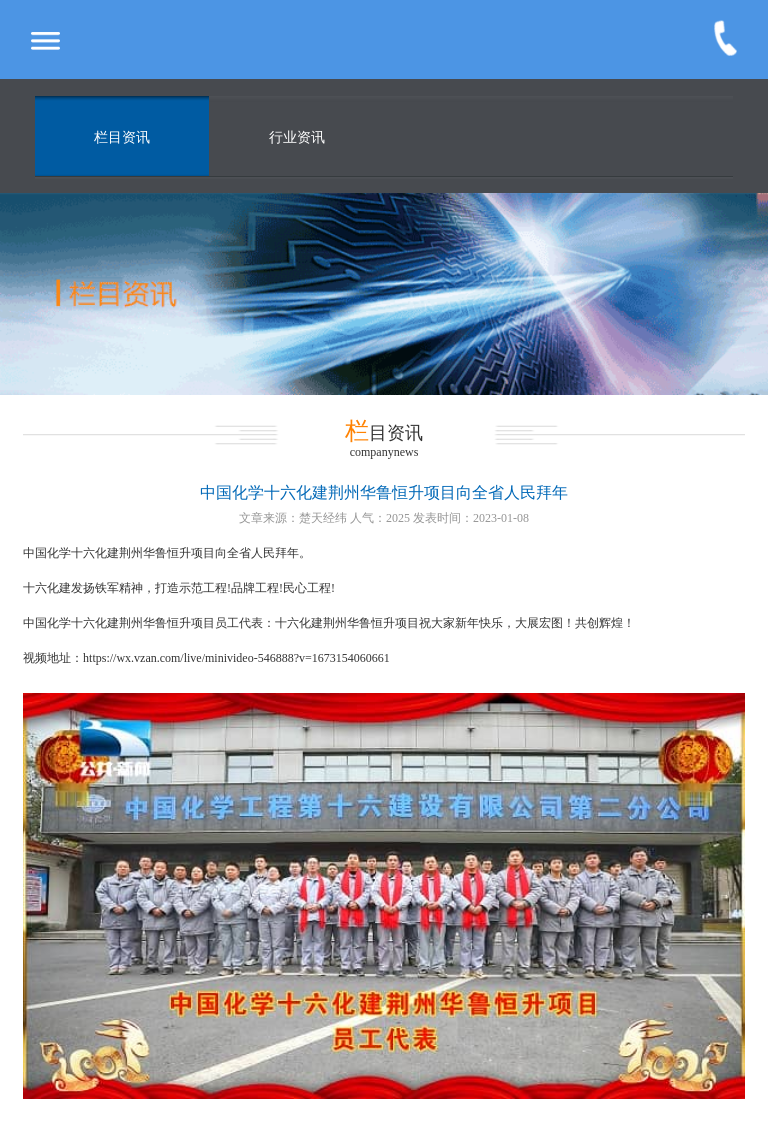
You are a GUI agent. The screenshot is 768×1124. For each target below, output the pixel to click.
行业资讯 (297, 137)
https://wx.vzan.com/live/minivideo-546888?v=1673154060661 (236, 658)
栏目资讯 (122, 137)
